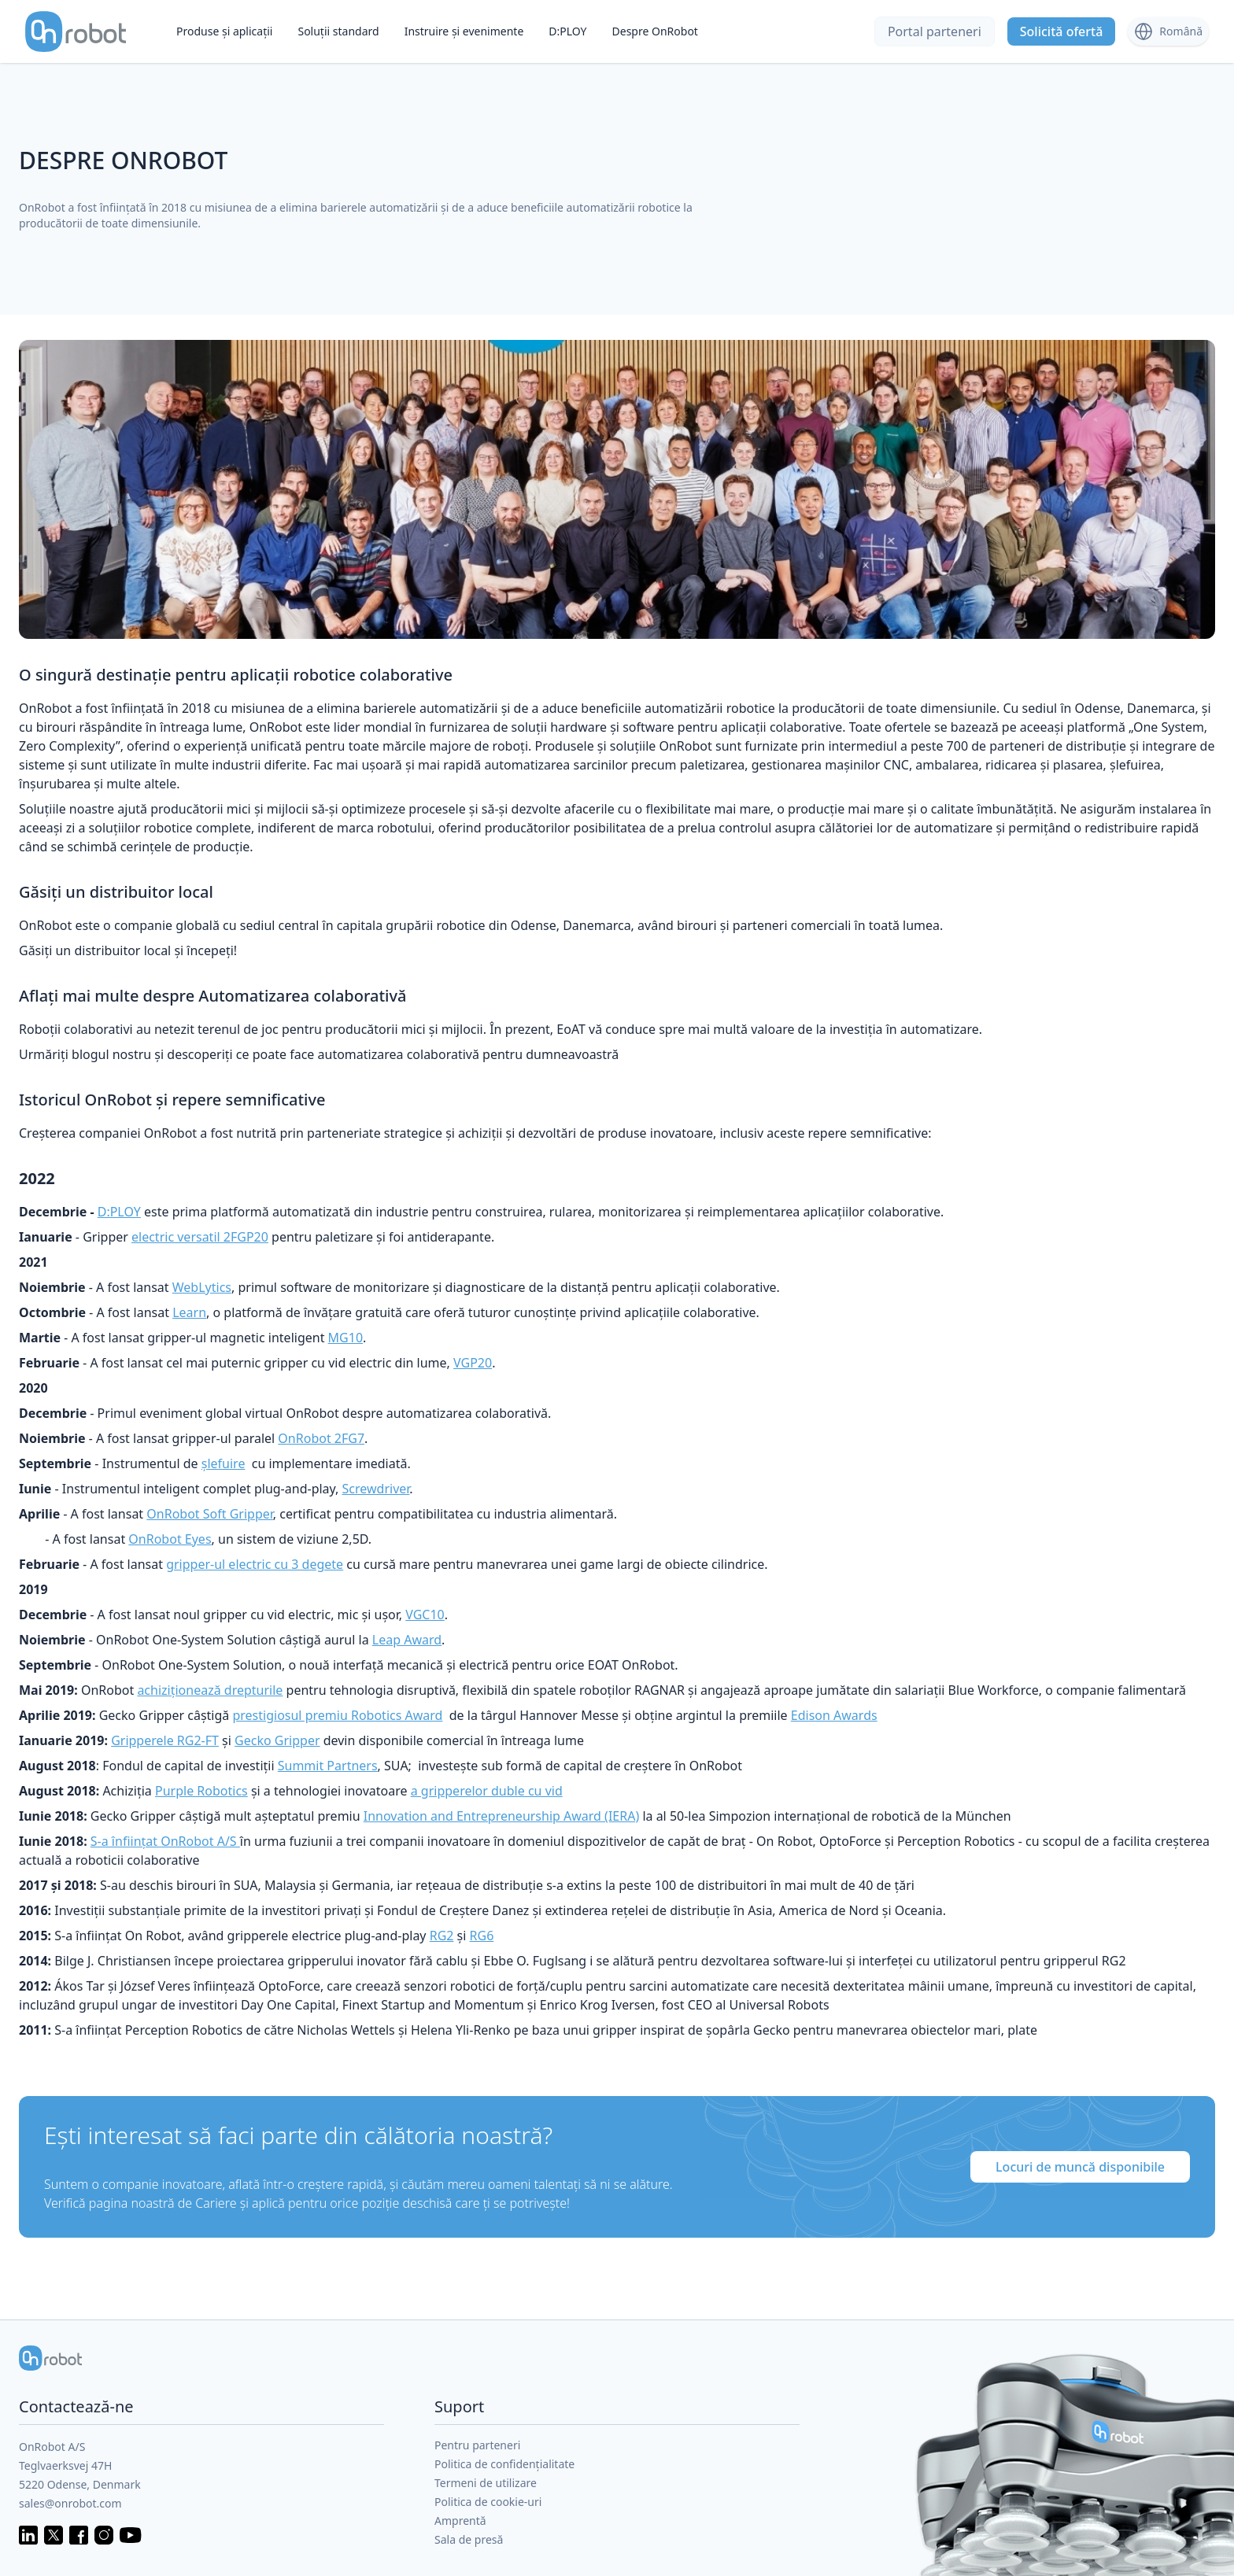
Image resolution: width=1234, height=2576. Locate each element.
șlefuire (223, 1463)
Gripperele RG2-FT (165, 1740)
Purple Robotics (201, 1790)
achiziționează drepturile (210, 1690)
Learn (189, 1312)
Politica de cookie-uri (487, 2501)
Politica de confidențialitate (504, 2463)
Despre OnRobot (655, 31)
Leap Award (407, 1639)
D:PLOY (567, 31)
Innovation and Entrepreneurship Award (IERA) (501, 1816)
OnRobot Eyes (169, 1539)
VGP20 (472, 1362)
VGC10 (425, 1614)
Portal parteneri (934, 31)
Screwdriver (376, 1488)
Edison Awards (834, 1715)
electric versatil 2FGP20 (199, 1237)
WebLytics (201, 1287)
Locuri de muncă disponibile (1080, 2167)
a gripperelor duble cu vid (487, 1790)
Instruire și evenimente (464, 31)
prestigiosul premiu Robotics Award (337, 1715)
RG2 (442, 1935)
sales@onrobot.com (70, 2503)
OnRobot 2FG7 (321, 1438)
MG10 (345, 1337)
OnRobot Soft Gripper (209, 1513)
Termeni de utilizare (485, 2482)
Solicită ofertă (1061, 31)
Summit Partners (328, 1765)
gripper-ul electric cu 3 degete (254, 1564)
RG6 (482, 1935)
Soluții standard (338, 31)
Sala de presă (468, 2539)
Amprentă (460, 2520)
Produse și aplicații (224, 31)
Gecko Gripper (277, 1740)
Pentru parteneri (477, 2445)
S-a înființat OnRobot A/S (165, 1841)
